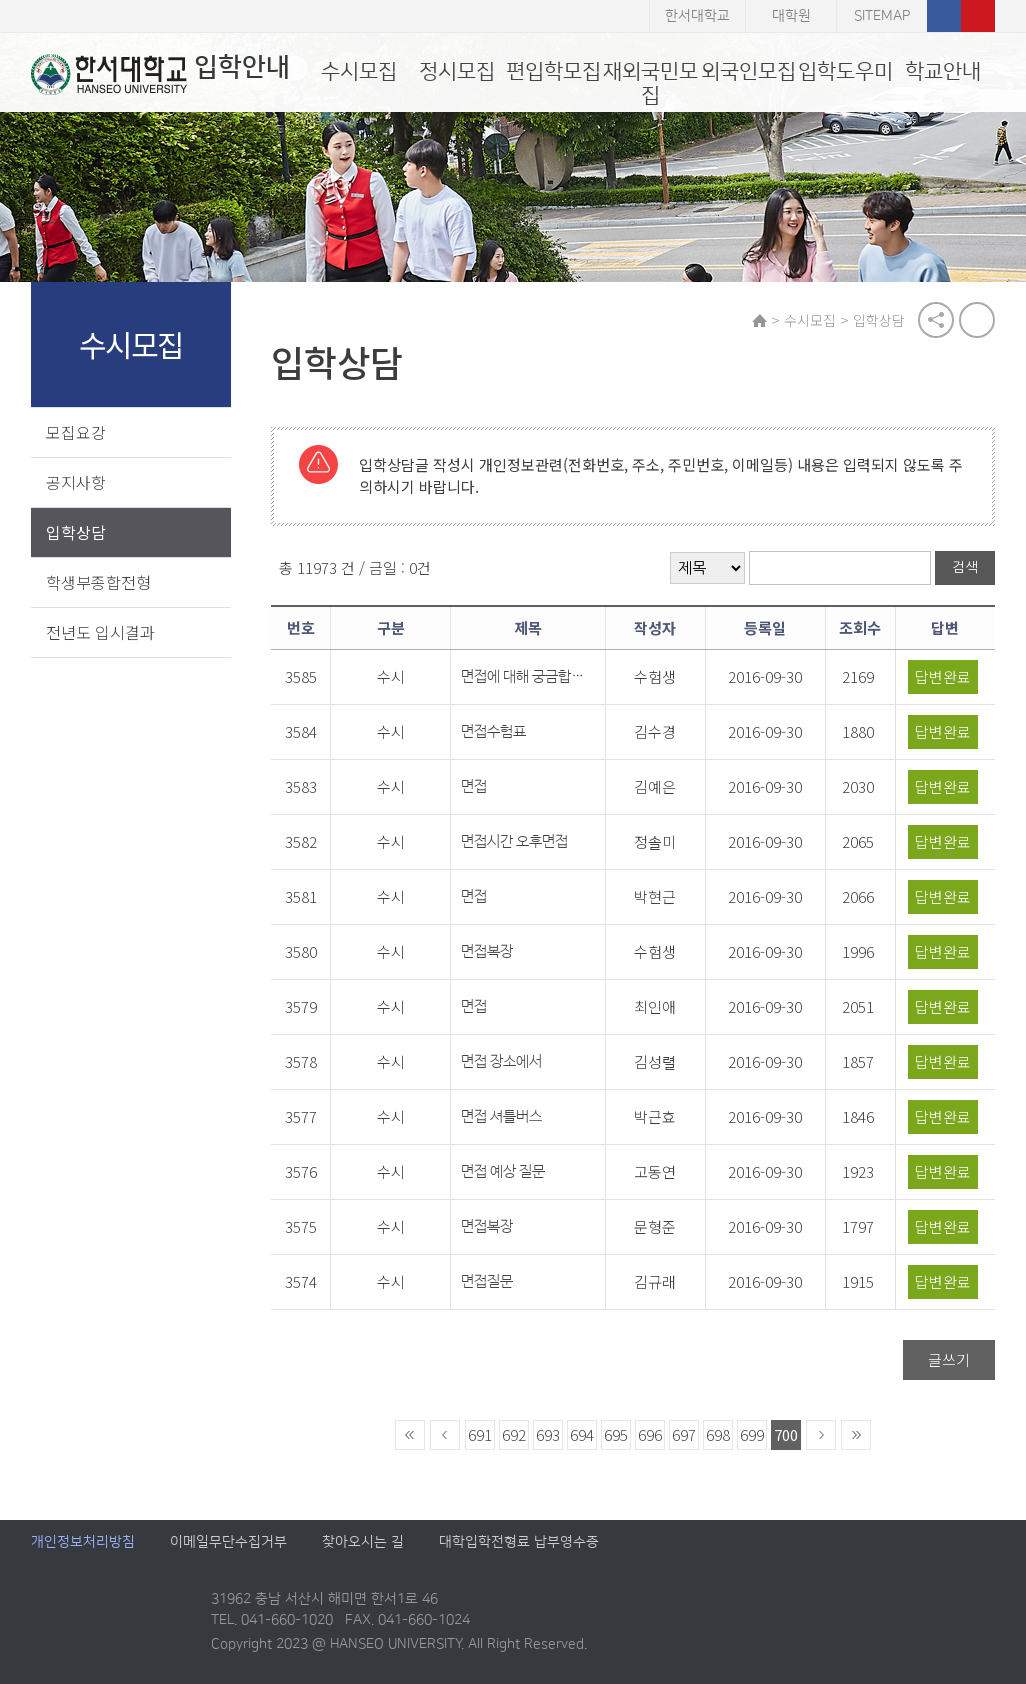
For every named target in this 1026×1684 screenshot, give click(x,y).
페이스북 (944, 16)
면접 (474, 787)
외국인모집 (748, 71)
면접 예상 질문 (503, 1172)
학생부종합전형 (98, 582)
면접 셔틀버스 (501, 1117)
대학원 (791, 16)
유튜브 (978, 16)
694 (582, 1435)
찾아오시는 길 (363, 1543)
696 (650, 1435)
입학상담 (76, 532)
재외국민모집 (650, 83)
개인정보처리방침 (83, 1543)
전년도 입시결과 (100, 632)
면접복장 (487, 952)
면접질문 (487, 1282)
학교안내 (943, 71)
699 (752, 1435)
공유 (936, 320)
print (977, 320)
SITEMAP (882, 16)
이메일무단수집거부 (228, 1543)
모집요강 (76, 432)
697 (684, 1435)
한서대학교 (697, 16)
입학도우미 (845, 71)
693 (548, 1435)
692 (514, 1435)
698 (718, 1435)
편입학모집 (553, 71)
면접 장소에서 (501, 1062)
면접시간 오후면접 (514, 842)
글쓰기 (949, 1360)
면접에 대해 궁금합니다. (523, 677)
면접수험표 (493, 732)
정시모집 (457, 71)
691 (480, 1435)
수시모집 (359, 71)
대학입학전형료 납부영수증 (519, 1543)
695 (616, 1435)
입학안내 (160, 74)
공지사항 (76, 482)
